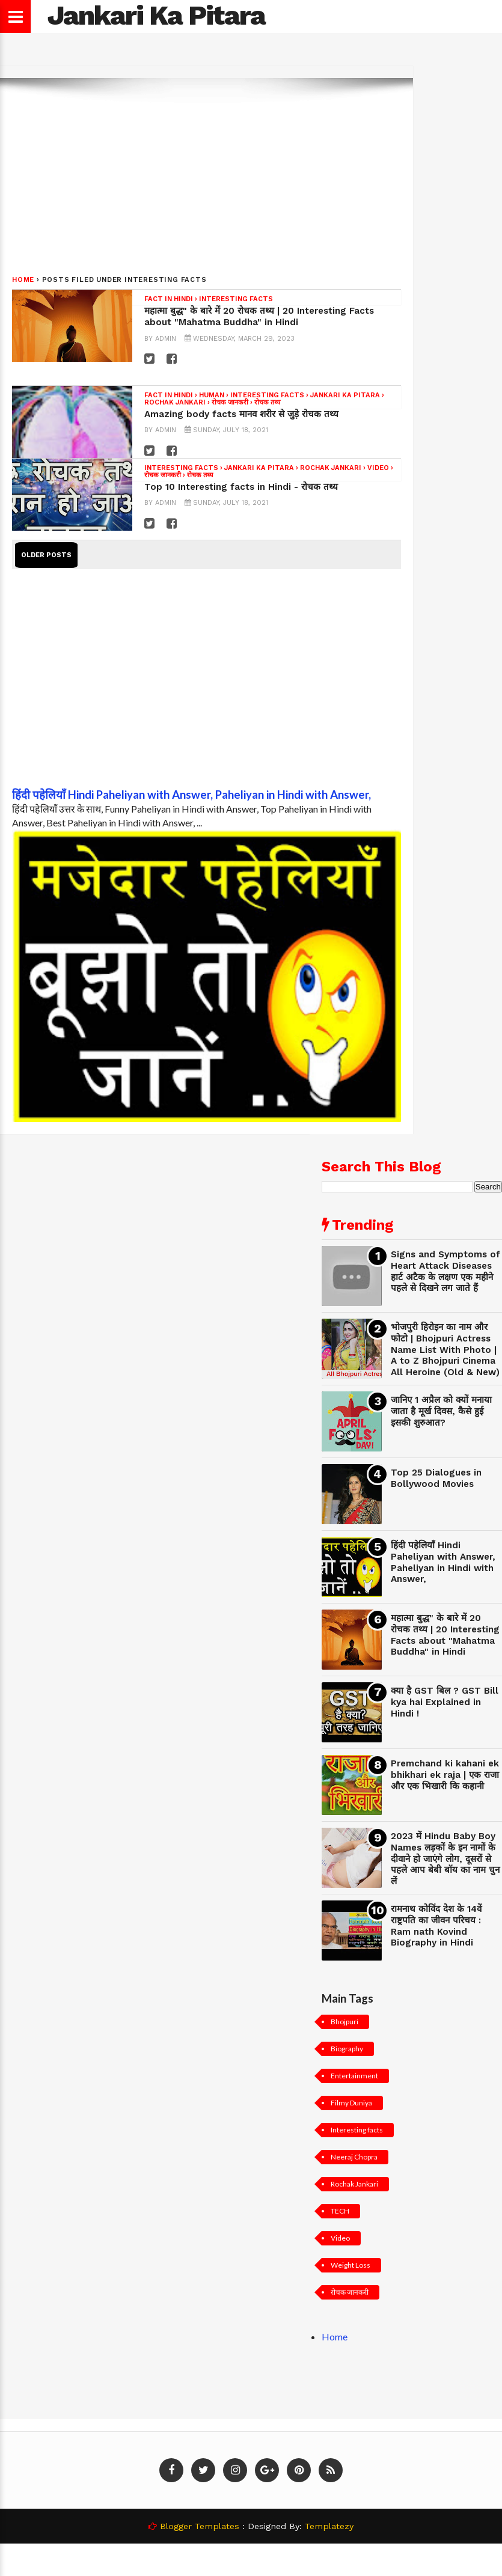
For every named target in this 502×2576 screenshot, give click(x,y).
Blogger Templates (199, 2526)
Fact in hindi (168, 299)
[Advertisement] (230, 174)
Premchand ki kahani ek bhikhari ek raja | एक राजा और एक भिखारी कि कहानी (445, 1774)
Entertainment (354, 2075)
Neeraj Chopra (354, 2156)
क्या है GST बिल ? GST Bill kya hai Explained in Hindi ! (444, 1701)
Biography (347, 2048)
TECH (340, 2210)
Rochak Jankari (175, 402)
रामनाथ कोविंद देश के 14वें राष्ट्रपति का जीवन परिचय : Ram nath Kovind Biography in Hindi (436, 1925)
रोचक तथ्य (267, 402)
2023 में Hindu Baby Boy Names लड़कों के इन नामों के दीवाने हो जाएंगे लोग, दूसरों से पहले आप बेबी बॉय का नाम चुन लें (445, 1859)
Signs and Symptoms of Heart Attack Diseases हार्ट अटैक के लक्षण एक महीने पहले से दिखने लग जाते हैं (445, 1271)
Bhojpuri (344, 2021)
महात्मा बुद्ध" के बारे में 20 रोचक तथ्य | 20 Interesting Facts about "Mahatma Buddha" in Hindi (259, 316)
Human (211, 395)
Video (378, 468)
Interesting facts (236, 299)
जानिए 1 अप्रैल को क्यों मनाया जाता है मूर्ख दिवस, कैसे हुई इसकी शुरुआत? (441, 1410)
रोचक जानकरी (230, 402)
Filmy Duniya (351, 2102)
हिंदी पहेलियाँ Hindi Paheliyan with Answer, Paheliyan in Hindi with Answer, (191, 794)
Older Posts (46, 555)
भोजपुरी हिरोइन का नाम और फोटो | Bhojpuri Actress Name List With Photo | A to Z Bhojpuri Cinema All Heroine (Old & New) (445, 1350)
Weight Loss (350, 2264)
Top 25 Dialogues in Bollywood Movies (436, 1478)
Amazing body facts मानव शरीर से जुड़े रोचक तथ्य (241, 414)
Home (23, 280)
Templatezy (329, 2526)
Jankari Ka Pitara (345, 395)
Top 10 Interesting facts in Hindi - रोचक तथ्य (241, 486)
